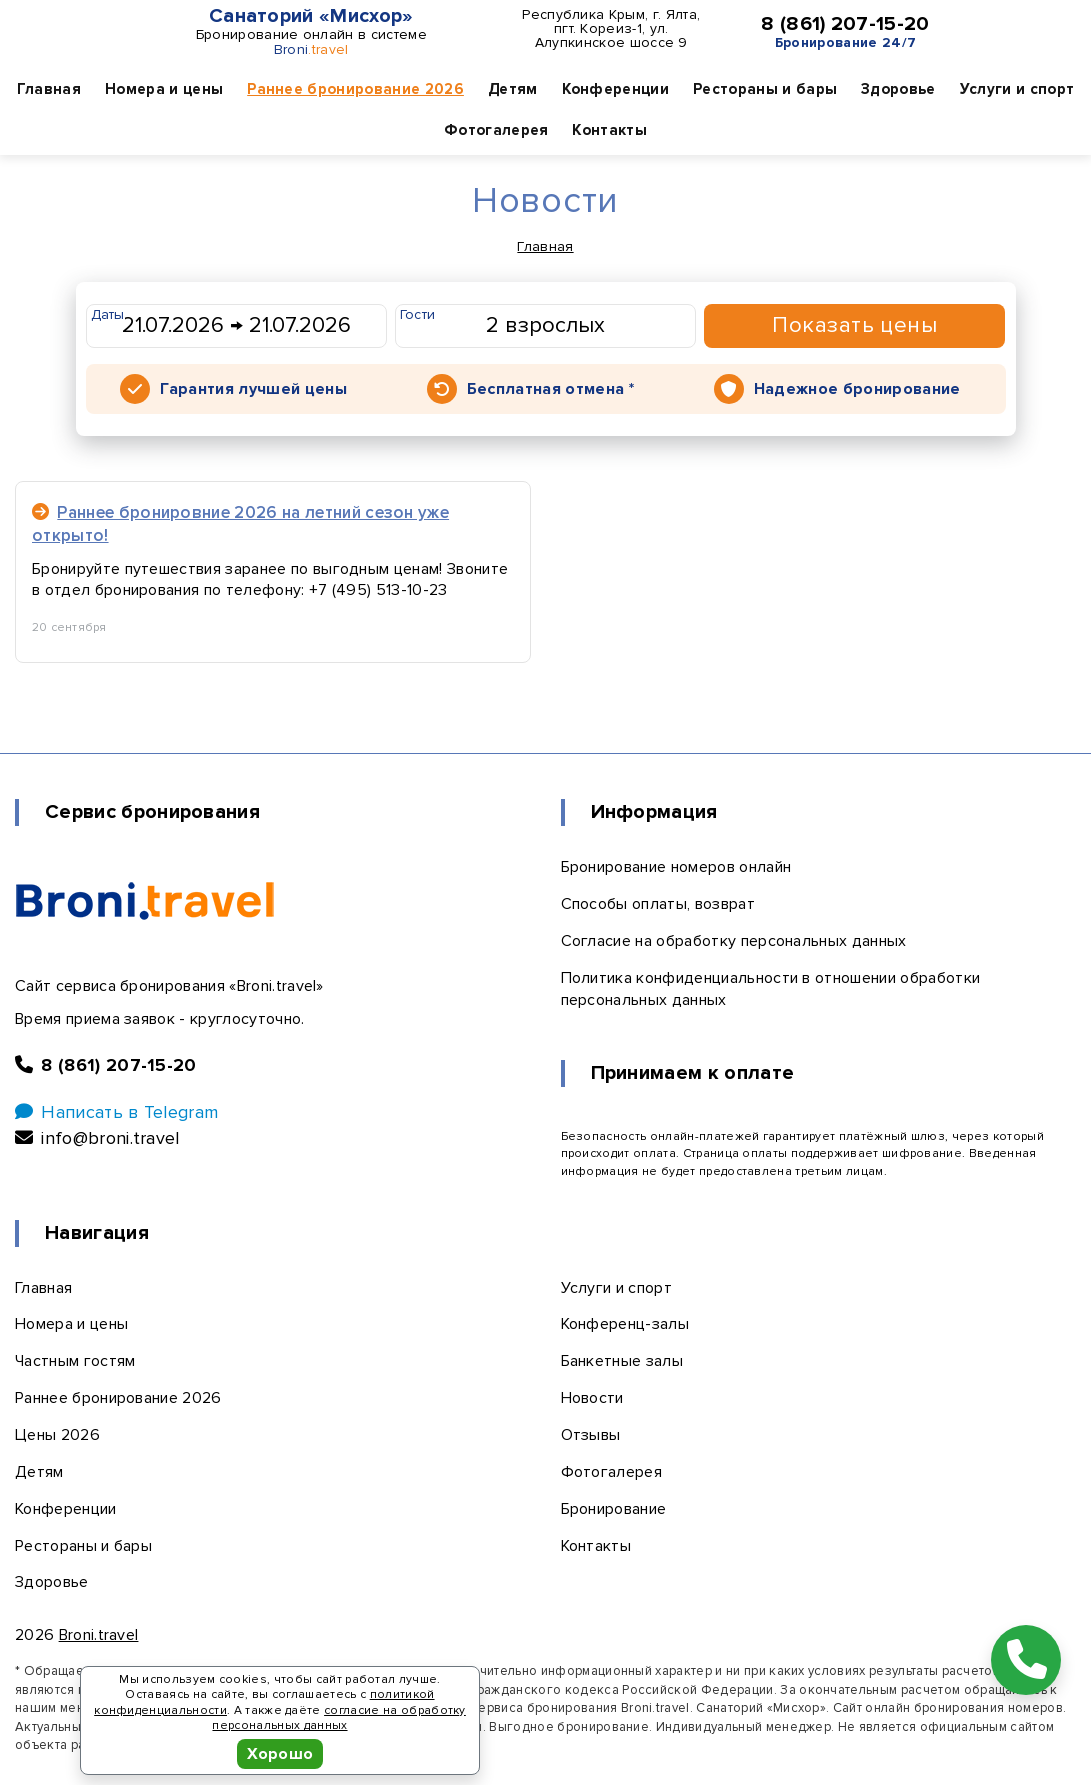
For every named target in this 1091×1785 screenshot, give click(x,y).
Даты (108, 314)
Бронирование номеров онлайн (676, 867)
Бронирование (614, 1509)
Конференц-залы (625, 1324)
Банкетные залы (622, 1361)
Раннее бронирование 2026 (355, 89)
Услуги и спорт (1017, 89)
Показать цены (854, 325)
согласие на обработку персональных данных (338, 1718)
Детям (513, 89)
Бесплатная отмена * (550, 389)
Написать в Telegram (116, 1112)
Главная (49, 89)
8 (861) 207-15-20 (845, 24)
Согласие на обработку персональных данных (734, 941)
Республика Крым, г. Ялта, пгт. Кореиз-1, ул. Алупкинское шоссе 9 (611, 29)
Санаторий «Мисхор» (311, 16)
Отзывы (591, 1435)
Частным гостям (75, 1361)
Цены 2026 (57, 1435)
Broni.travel (99, 1635)
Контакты (609, 130)
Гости (418, 314)
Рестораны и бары (765, 89)
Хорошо (280, 1754)
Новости (592, 1398)
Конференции (616, 89)
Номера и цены (164, 89)
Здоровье (898, 89)
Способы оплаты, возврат (658, 904)
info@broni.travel (97, 1138)
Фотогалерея (496, 130)
